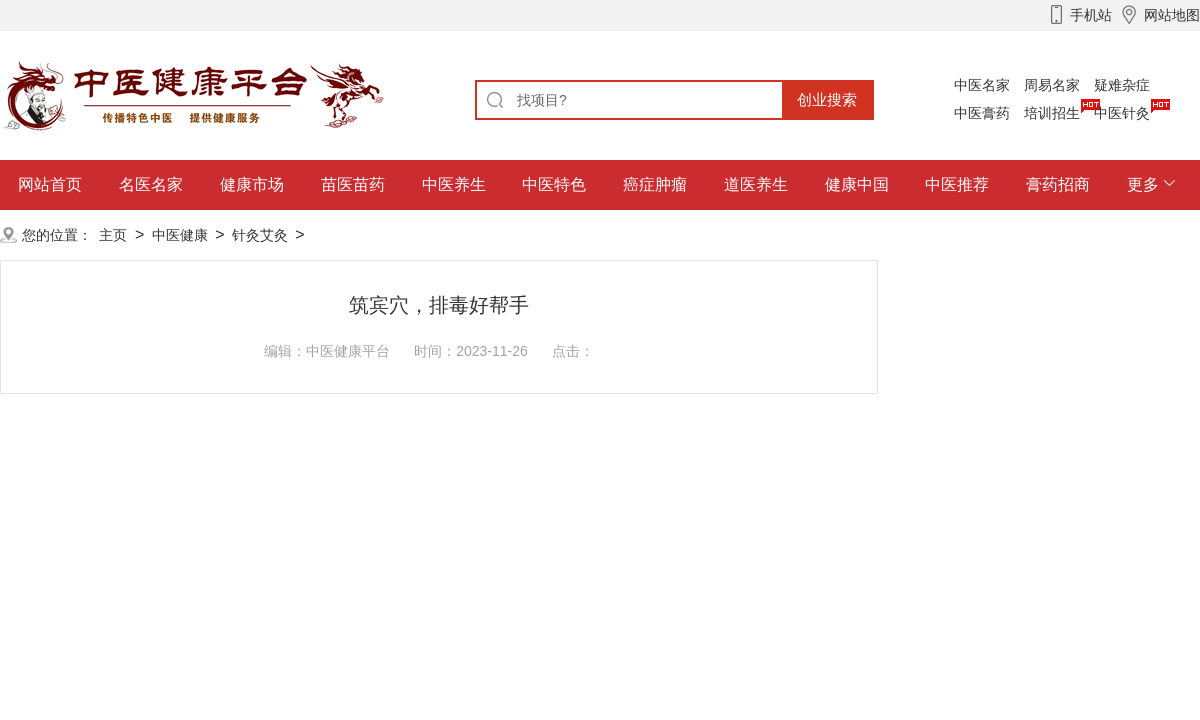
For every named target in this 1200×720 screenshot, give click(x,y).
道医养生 (756, 184)
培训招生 (1052, 113)
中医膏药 (982, 113)
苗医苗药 (353, 184)
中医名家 (982, 85)
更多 (1143, 184)
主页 (113, 235)
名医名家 (151, 184)
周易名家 (1052, 85)
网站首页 (50, 184)
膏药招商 (1058, 184)
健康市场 (252, 184)
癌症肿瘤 (655, 184)
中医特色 (554, 184)
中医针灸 (1122, 113)
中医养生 (454, 184)
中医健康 (180, 235)
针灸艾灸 (260, 235)
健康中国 (857, 184)
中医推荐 (957, 184)
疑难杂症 (1122, 85)
